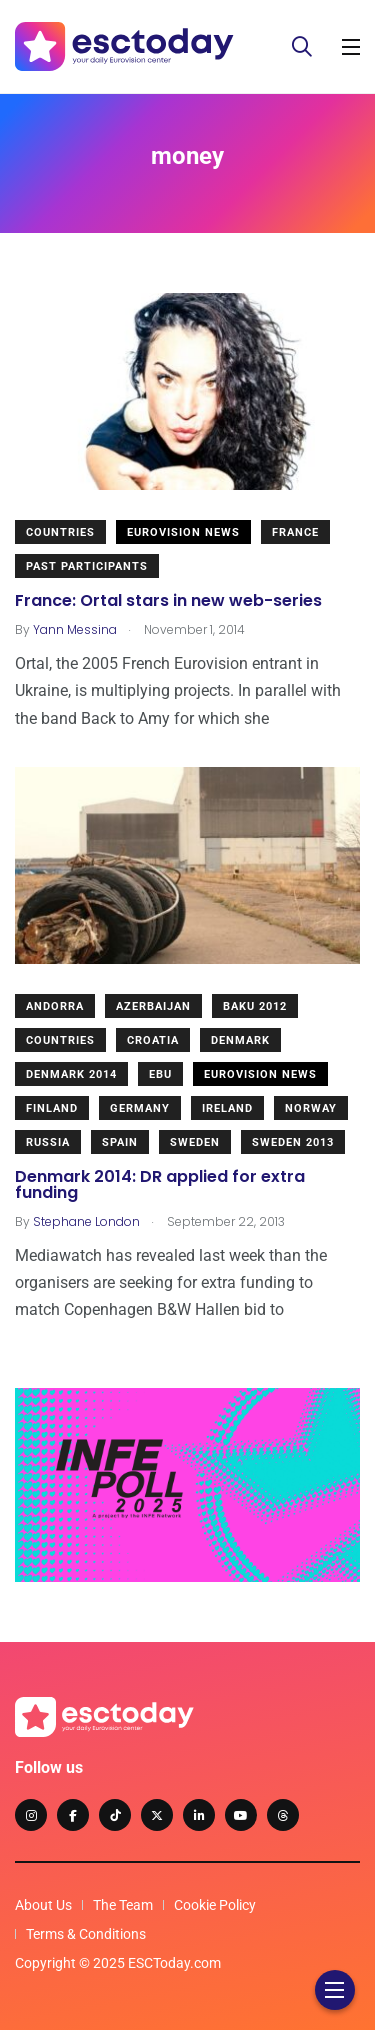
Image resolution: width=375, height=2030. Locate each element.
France (295, 532)
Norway (311, 1108)
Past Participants (87, 566)
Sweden (195, 1142)
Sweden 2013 (293, 1142)
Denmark (240, 1040)
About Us (43, 1905)
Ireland (227, 1108)
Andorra (55, 1006)
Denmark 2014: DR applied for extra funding (160, 1184)
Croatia (153, 1040)
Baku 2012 (255, 1006)
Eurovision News (183, 532)
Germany (140, 1108)
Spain (120, 1142)
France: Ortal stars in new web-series (168, 600)
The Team (123, 1905)
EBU (160, 1074)
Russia (48, 1142)
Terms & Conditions (86, 1934)
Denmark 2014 (71, 1074)
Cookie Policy (215, 1905)
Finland (52, 1108)
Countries (60, 532)
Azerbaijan (153, 1006)
